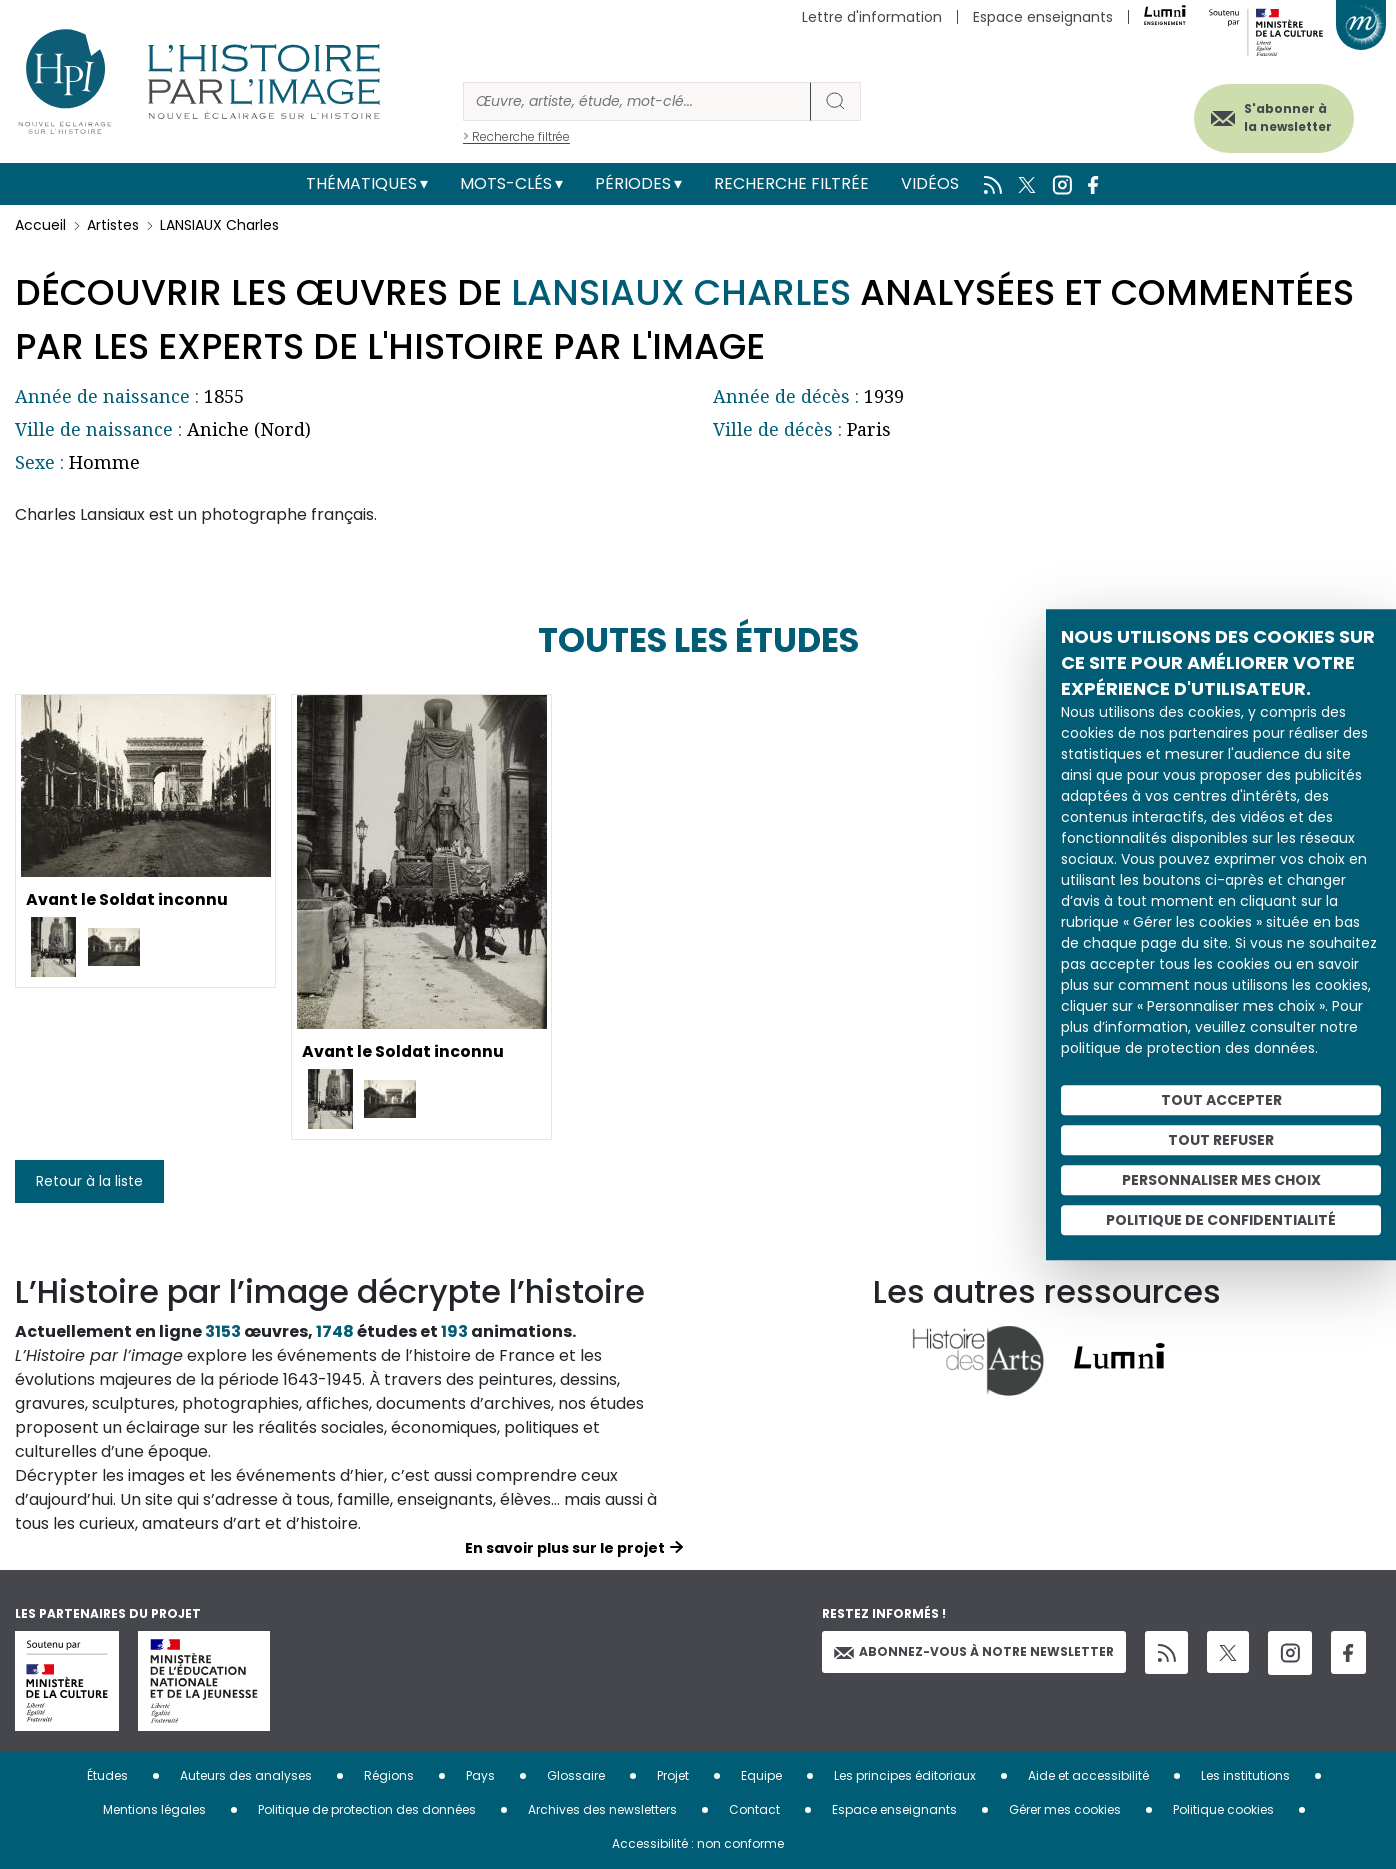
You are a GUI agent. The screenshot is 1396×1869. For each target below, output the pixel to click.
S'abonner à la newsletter (1285, 117)
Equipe (761, 1775)
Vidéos (930, 183)
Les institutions (1245, 1775)
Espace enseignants (1043, 17)
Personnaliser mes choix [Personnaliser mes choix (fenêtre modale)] (1221, 1180)
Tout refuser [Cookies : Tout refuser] (1221, 1140)
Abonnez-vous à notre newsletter (974, 1651)
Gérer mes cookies (1065, 1809)
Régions (389, 1775)
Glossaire (576, 1775)
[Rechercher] (637, 101)
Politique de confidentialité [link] (1221, 1220)
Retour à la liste (89, 1181)
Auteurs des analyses (246, 1775)
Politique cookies (1223, 1809)
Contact (754, 1809)
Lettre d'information (872, 17)
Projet (673, 1775)
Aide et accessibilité (1088, 1775)
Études (107, 1775)
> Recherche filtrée (516, 136)
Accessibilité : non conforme (698, 1843)
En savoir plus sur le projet (565, 1548)
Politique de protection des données (367, 1809)
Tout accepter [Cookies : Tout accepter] (1221, 1100)
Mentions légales (154, 1809)
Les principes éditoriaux (905, 1775)
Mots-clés (506, 183)
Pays (480, 1775)
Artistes (113, 225)
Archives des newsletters (602, 1809)
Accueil (40, 225)
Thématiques (361, 183)
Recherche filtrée (791, 183)
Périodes (633, 183)
